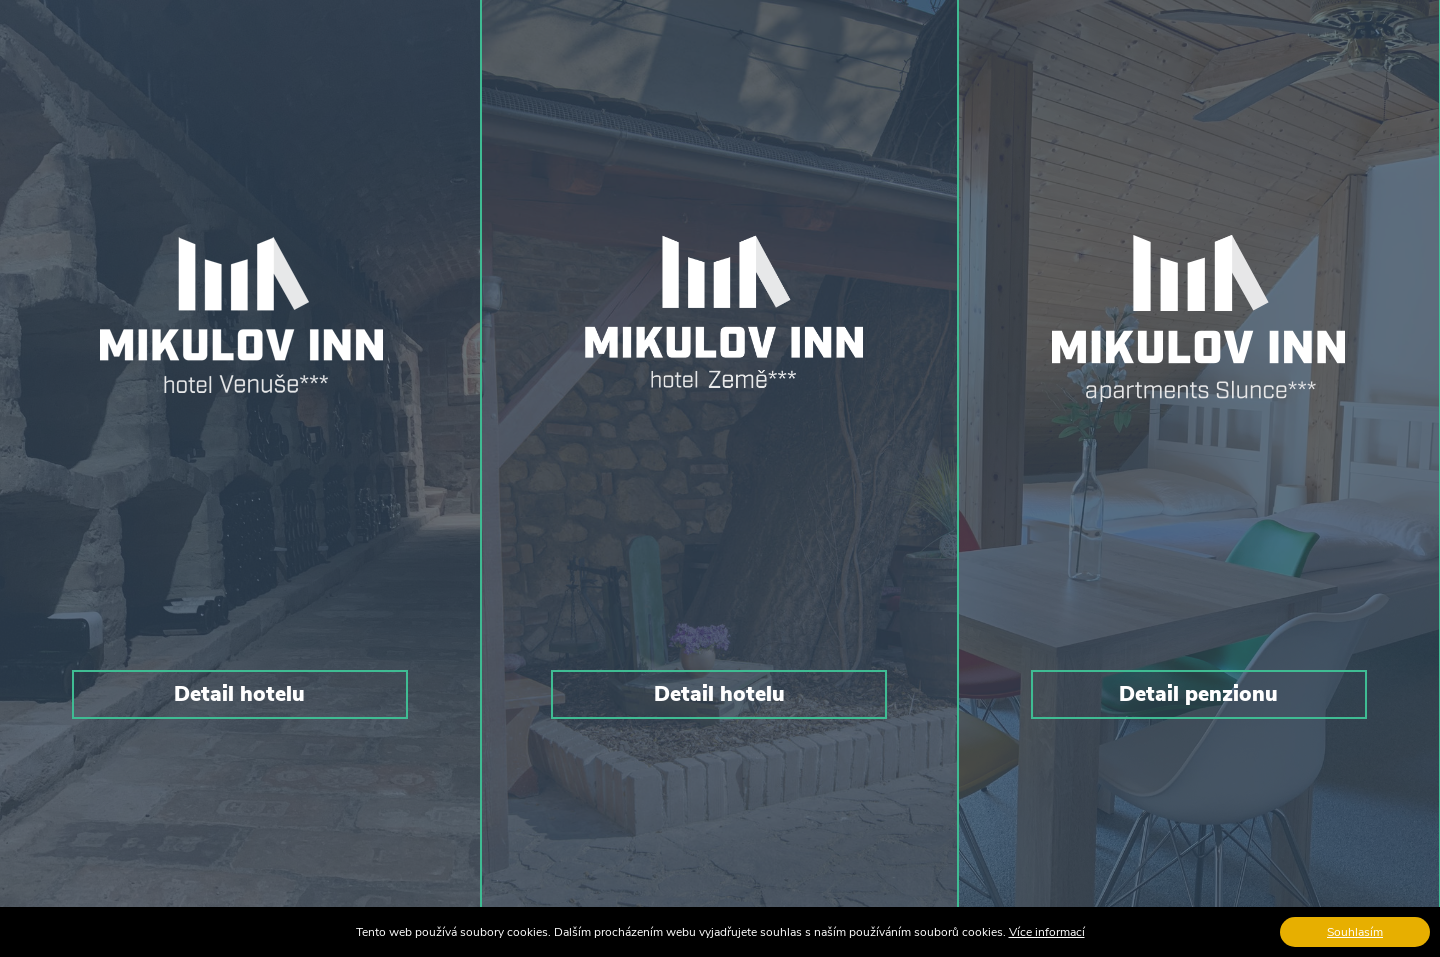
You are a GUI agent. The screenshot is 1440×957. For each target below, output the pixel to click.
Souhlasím (1355, 932)
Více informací (1047, 932)
